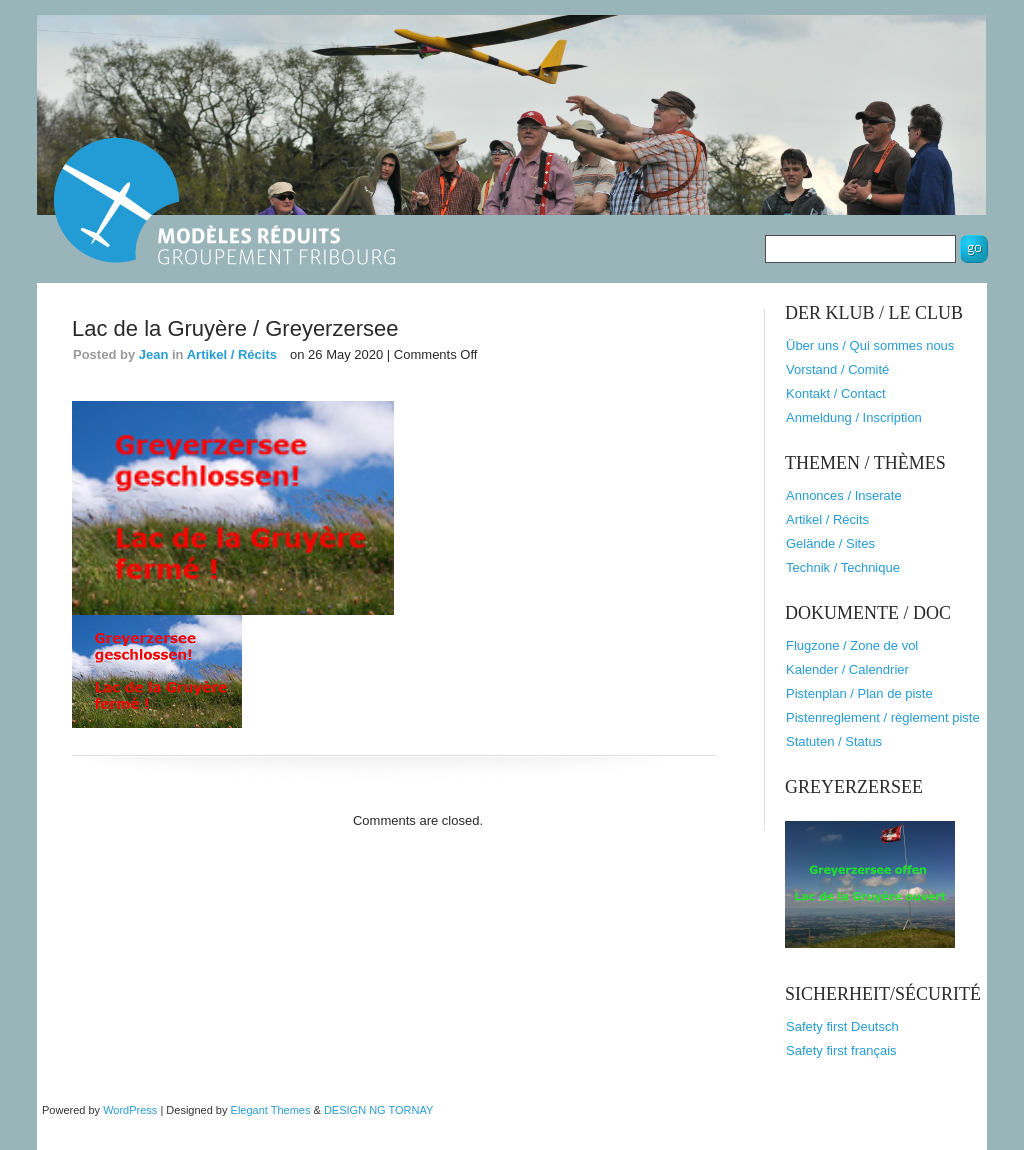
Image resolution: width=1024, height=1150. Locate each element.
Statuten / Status (834, 741)
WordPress (130, 1110)
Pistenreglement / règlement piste (883, 717)
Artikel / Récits (232, 354)
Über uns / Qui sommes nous (870, 345)
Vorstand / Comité (837, 369)
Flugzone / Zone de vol (852, 645)
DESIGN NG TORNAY (378, 1110)
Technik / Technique (843, 567)
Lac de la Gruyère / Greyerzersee (235, 328)
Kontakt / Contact (836, 393)
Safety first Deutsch (842, 1026)
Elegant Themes (271, 1110)
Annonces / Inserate (844, 495)
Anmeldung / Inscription (854, 417)
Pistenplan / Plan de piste (859, 693)
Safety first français (841, 1050)
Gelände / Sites (830, 543)
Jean (154, 354)
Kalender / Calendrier (847, 669)
